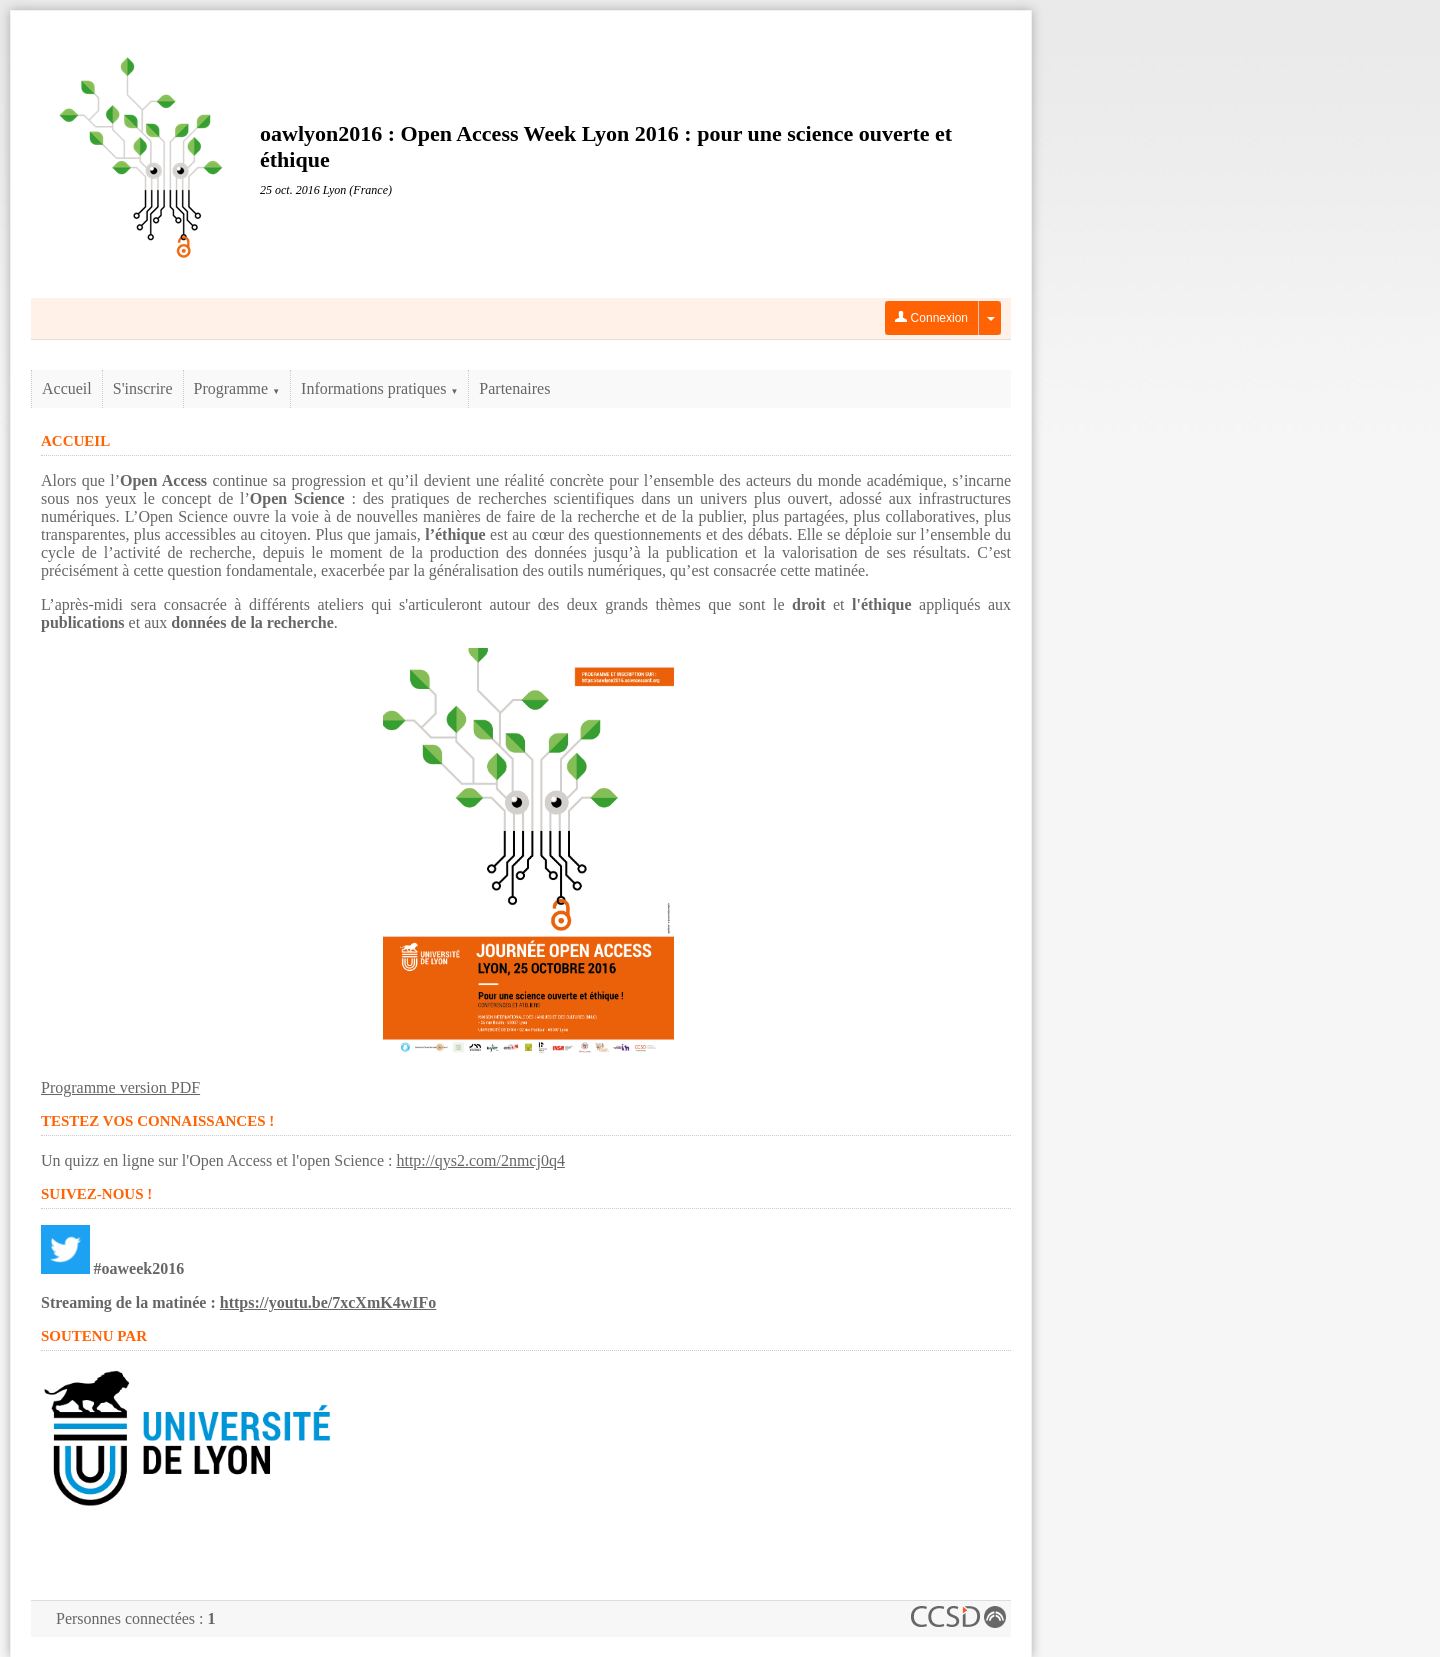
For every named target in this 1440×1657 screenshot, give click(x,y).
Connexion (931, 318)
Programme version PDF (120, 1087)
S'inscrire (143, 388)
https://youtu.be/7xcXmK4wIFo (328, 1302)
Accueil (67, 388)
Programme (237, 388)
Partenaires (514, 388)
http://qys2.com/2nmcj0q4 (480, 1160)
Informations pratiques (379, 388)
